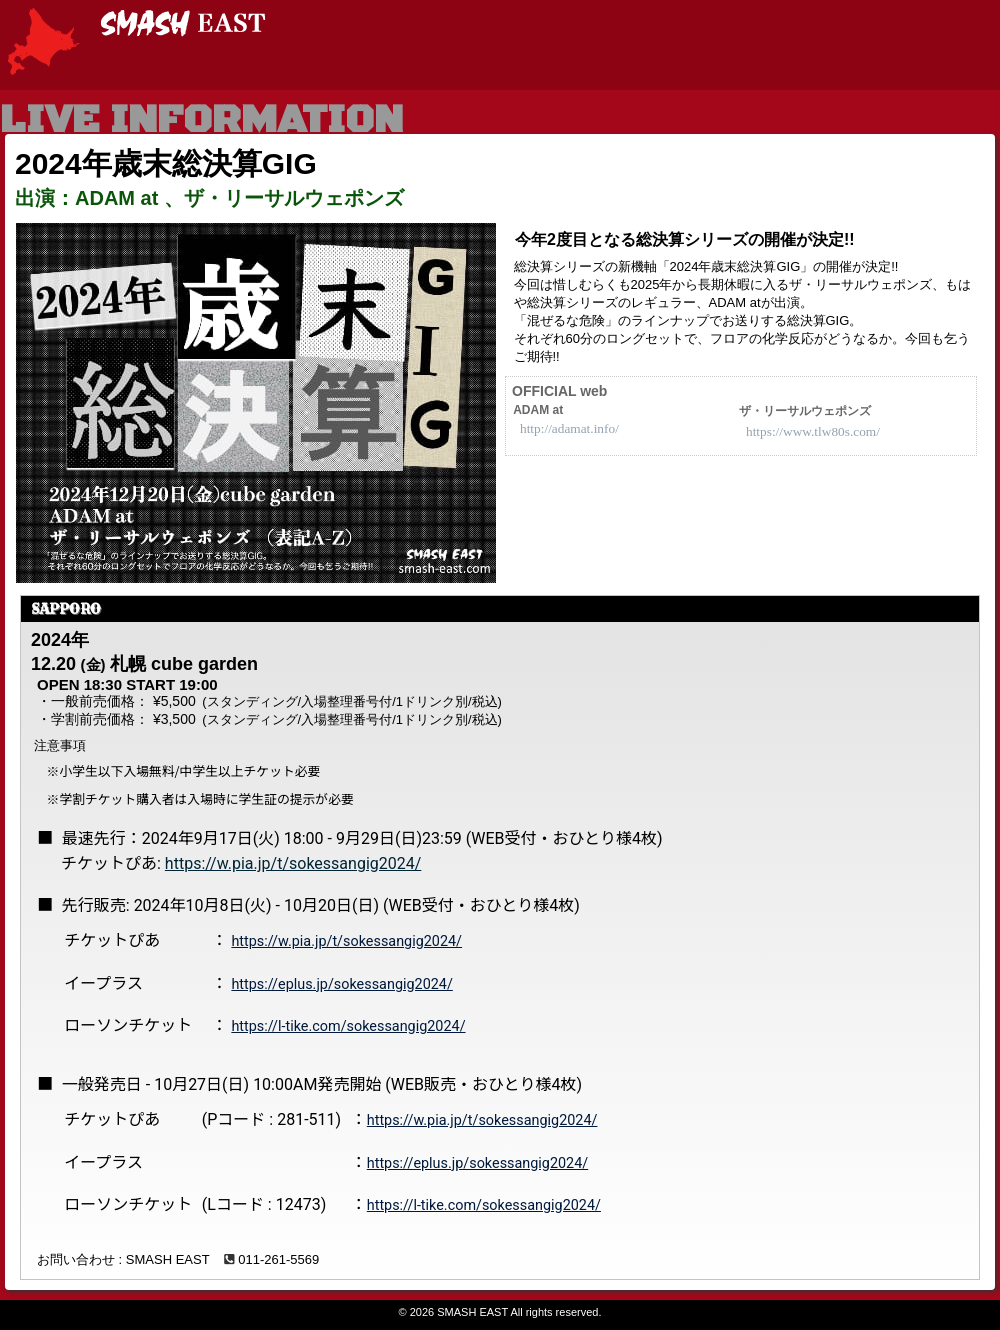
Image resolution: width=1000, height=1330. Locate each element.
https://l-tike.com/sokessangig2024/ (348, 1026)
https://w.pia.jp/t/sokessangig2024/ (293, 863)
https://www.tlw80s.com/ (813, 431)
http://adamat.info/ (569, 428)
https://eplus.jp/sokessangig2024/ (341, 984)
